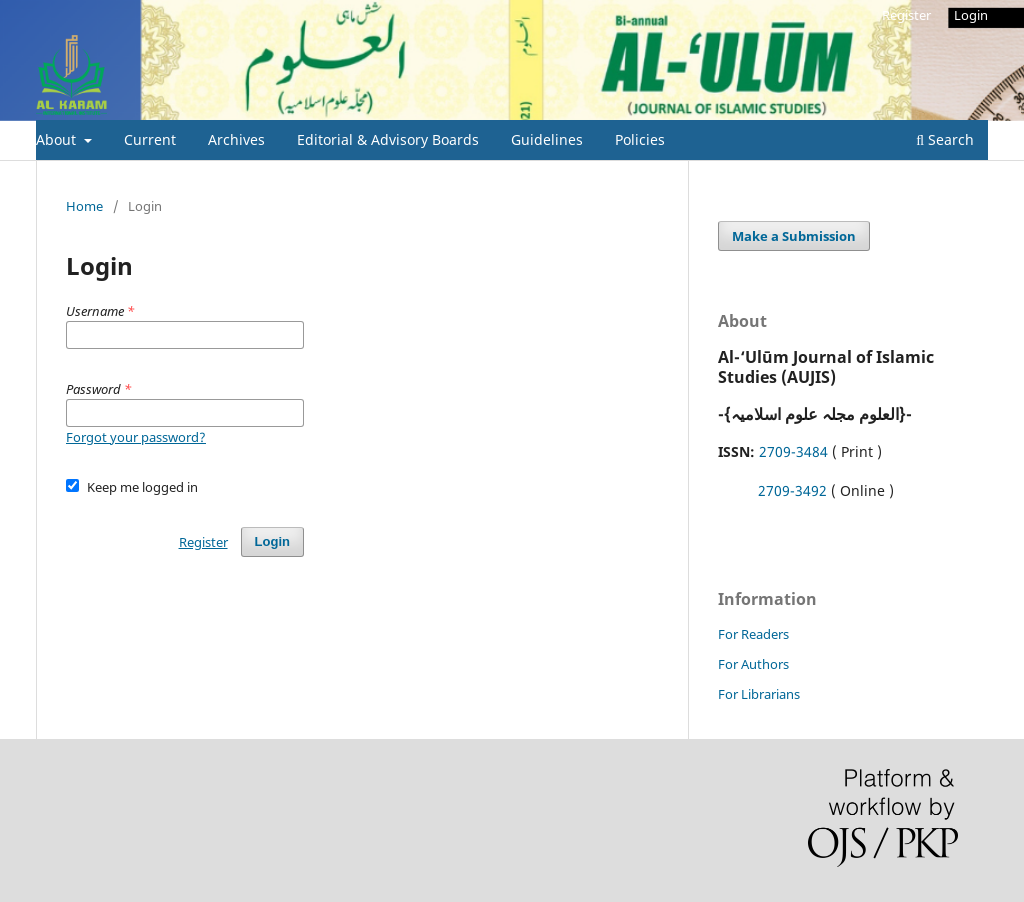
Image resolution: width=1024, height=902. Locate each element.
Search (945, 139)
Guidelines (547, 139)
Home (84, 206)
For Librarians (759, 694)
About (58, 139)
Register (906, 15)
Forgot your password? (136, 437)
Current (150, 139)
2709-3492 (792, 490)
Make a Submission (794, 236)
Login (971, 15)
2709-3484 (793, 451)
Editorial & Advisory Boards (388, 139)
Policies (640, 139)
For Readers (753, 634)
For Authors (753, 664)
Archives (236, 139)
